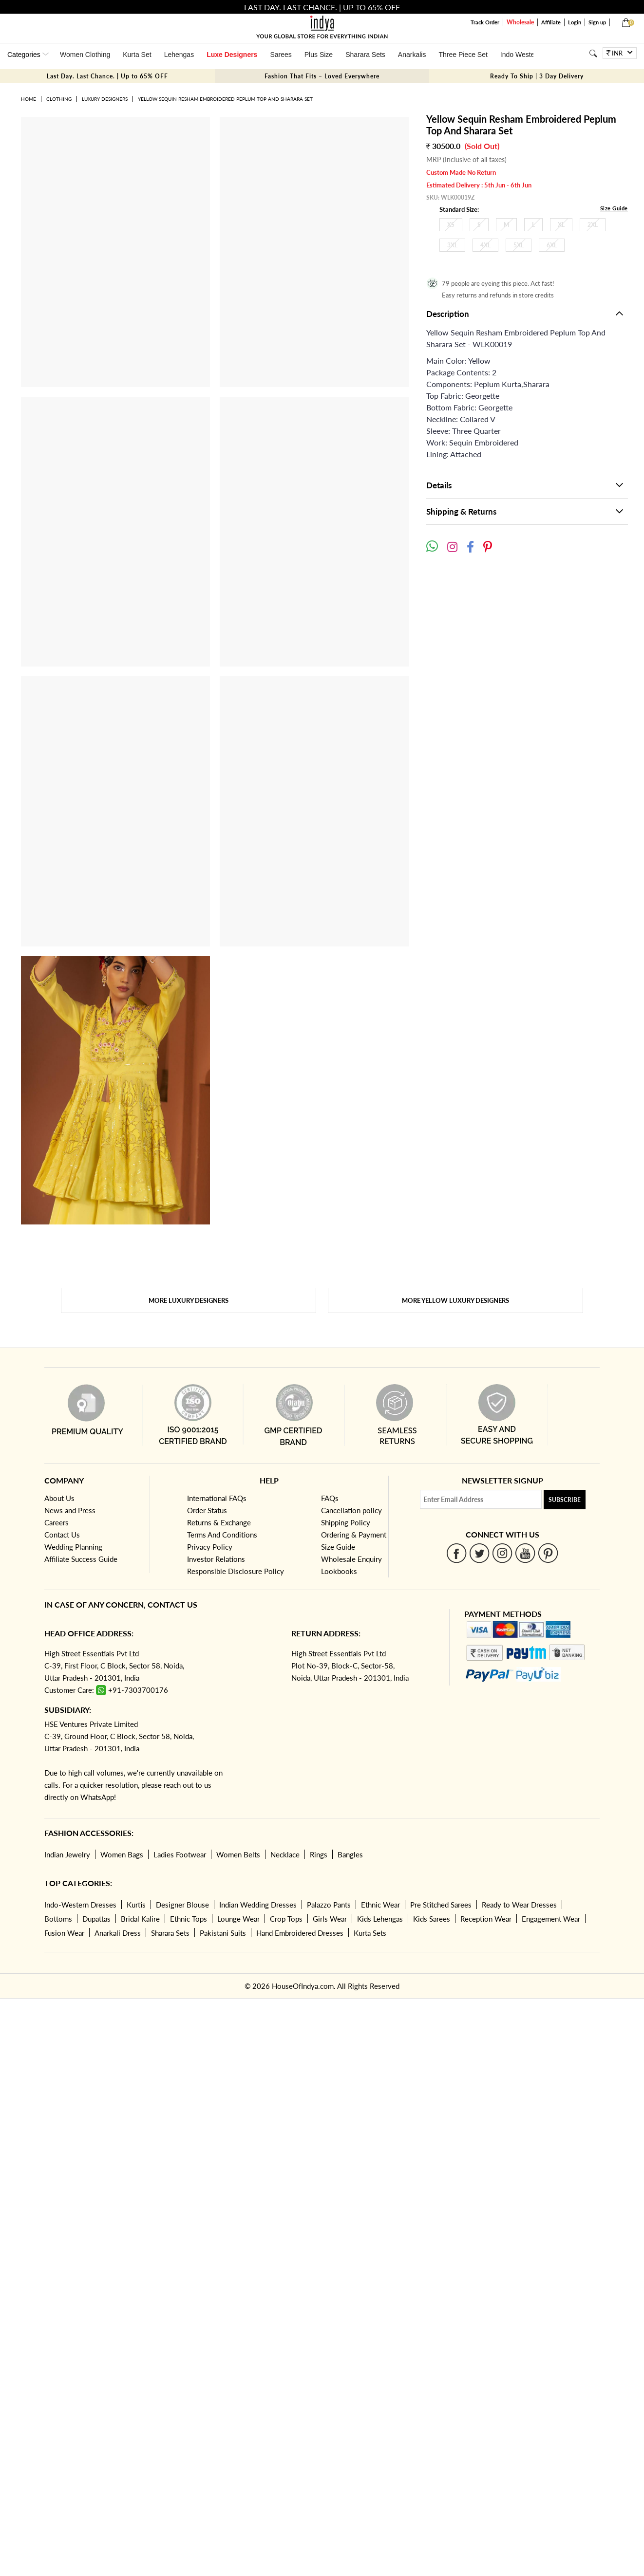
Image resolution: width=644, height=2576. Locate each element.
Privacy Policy (209, 1546)
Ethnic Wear (380, 1904)
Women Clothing (85, 54)
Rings (318, 1854)
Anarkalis (412, 54)
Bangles (350, 1854)
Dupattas (96, 1918)
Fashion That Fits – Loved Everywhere (322, 76)
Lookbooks (339, 1571)
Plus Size (318, 54)
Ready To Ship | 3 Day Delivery (537, 76)
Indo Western (520, 54)
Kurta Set (137, 54)
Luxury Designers (105, 99)
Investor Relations (216, 1559)
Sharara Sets (365, 54)
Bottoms (58, 1918)
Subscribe (565, 1499)
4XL (485, 245)
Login (574, 22)
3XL (452, 245)
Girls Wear (330, 1918)
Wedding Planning (73, 1546)
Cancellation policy (351, 1510)
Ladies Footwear (179, 1854)
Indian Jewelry (67, 1854)
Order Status (207, 1510)
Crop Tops (286, 1918)
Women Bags (121, 1854)
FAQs (330, 1498)
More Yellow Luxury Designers (455, 1300)
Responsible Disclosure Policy (235, 1571)
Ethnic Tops (188, 1918)
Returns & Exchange (219, 1522)
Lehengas (179, 54)
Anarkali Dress (118, 1932)
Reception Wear (485, 1918)
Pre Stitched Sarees (441, 1904)
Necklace (285, 1854)
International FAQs (216, 1498)
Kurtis (136, 1904)
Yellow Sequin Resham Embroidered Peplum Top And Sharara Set (225, 99)
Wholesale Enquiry (351, 1559)
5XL (518, 245)
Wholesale (520, 22)
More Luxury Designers (188, 1300)
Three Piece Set (462, 54)
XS (451, 224)
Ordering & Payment (353, 1534)
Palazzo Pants (329, 1904)
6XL (552, 245)
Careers (56, 1522)
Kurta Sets (370, 1932)
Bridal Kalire (140, 1918)
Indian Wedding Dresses (258, 1904)
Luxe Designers (232, 54)
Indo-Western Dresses (80, 1904)
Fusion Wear (64, 1932)
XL (561, 224)
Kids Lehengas (380, 1918)
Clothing (59, 99)
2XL (592, 224)
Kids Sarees (431, 1918)
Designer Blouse (182, 1904)
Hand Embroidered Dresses (299, 1932)
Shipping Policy (345, 1522)
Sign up (597, 22)
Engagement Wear (551, 1918)
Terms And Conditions (222, 1534)
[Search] (593, 53)
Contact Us (62, 1534)
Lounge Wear (238, 1918)
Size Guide (614, 208)
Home (28, 99)
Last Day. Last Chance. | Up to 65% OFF (107, 76)
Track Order (485, 22)
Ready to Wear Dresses (519, 1904)
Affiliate (551, 22)
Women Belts (238, 1854)
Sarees (280, 54)
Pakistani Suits (223, 1932)
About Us (59, 1498)
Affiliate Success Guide (80, 1559)
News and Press (69, 1510)
